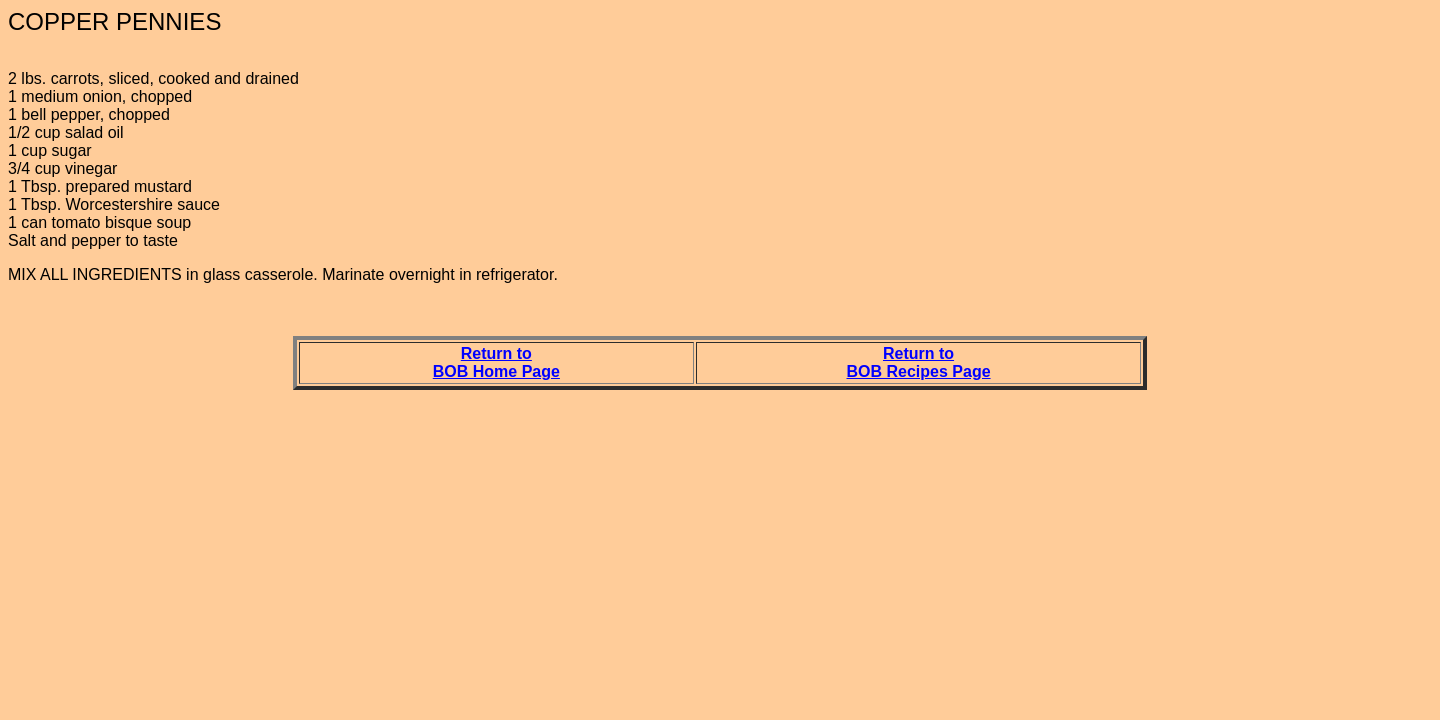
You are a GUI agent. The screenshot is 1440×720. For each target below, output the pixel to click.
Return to (496, 353)
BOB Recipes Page (919, 371)
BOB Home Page (496, 371)
